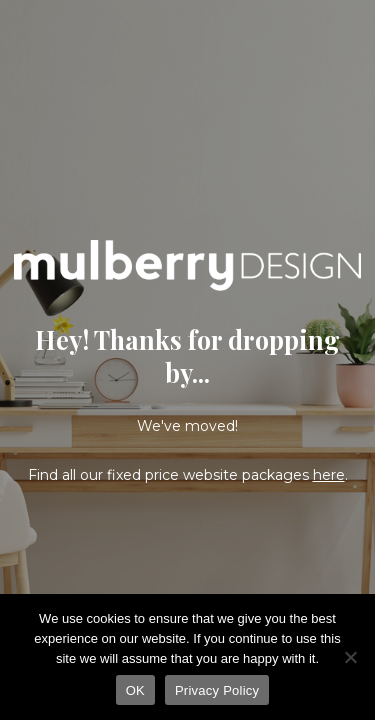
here (329, 475)
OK (135, 690)
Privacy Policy (217, 690)
